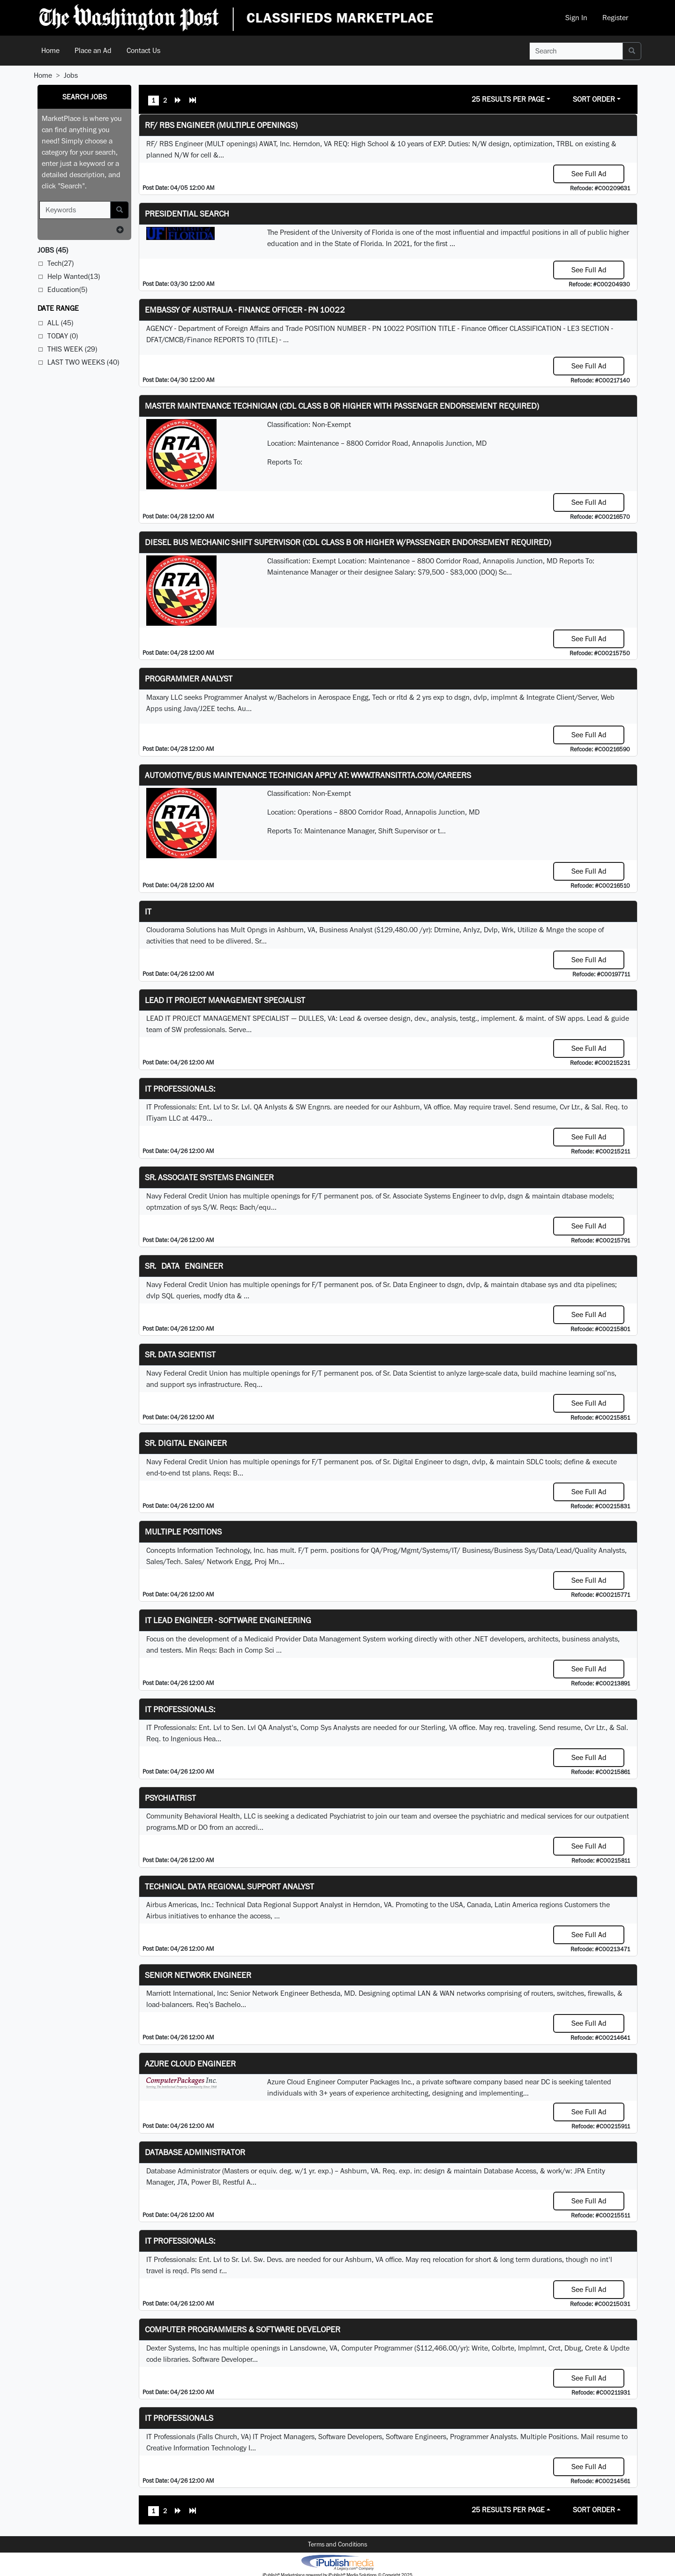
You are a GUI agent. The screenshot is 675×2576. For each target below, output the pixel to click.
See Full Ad (589, 173)
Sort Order (594, 99)
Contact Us (143, 50)
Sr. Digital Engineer (186, 1443)
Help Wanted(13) (73, 276)
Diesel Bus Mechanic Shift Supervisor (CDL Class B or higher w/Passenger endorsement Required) (348, 542)
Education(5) (67, 289)
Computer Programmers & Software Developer (242, 2329)
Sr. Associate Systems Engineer (209, 1177)
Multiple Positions (183, 1531)
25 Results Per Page (508, 99)
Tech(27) (60, 263)
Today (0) (62, 335)
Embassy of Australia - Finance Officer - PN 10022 (245, 310)
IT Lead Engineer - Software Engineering (228, 1620)
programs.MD (167, 1827)
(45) (53, 250)
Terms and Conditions (337, 2544)
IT (148, 911)
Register (615, 17)
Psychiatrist (170, 1798)
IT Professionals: (180, 1088)
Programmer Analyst (188, 678)
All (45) (60, 322)
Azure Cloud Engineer (190, 2063)
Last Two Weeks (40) (83, 362)
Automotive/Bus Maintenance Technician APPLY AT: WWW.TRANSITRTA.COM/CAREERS (308, 775)
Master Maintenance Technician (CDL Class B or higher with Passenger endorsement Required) (342, 406)
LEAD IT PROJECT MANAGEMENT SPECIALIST (225, 1000)
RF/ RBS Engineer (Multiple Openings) (221, 125)
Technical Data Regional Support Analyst (229, 1886)
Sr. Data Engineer (184, 1266)
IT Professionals (179, 2418)
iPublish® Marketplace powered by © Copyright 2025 (337, 2562)
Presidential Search (187, 213)
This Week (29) (72, 348)
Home (50, 50)
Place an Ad (93, 50)
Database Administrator (195, 2152)
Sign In (576, 17)
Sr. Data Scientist (180, 1354)
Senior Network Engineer (198, 1975)
